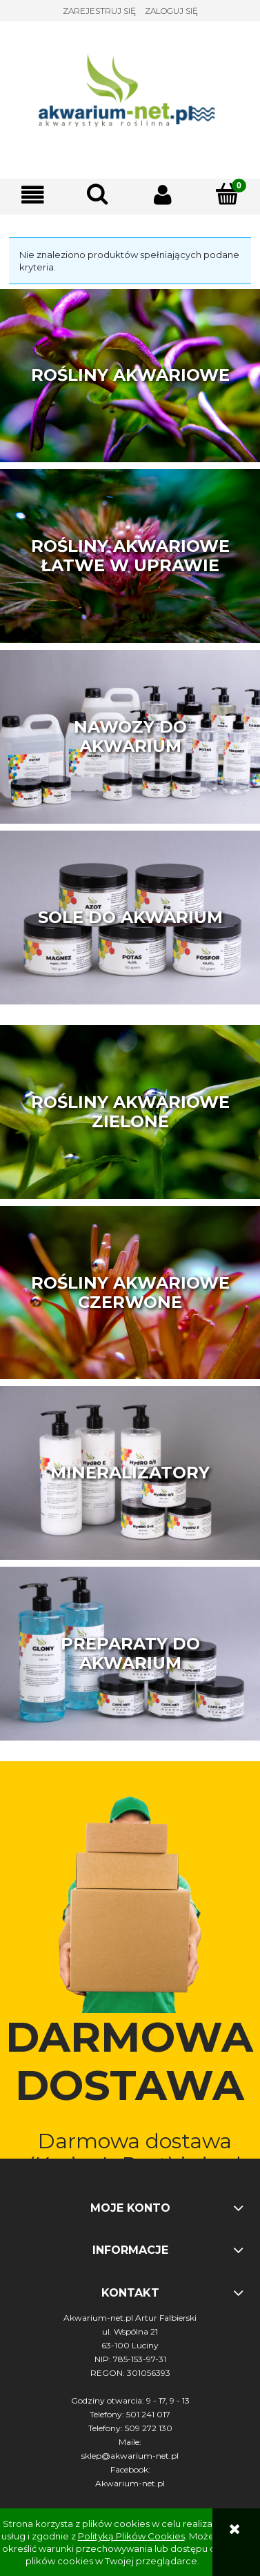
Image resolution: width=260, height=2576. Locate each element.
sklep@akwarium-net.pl (130, 2455)
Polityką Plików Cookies (131, 2536)
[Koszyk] (227, 194)
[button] (32, 195)
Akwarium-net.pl (130, 2483)
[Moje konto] (162, 195)
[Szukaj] (97, 194)
